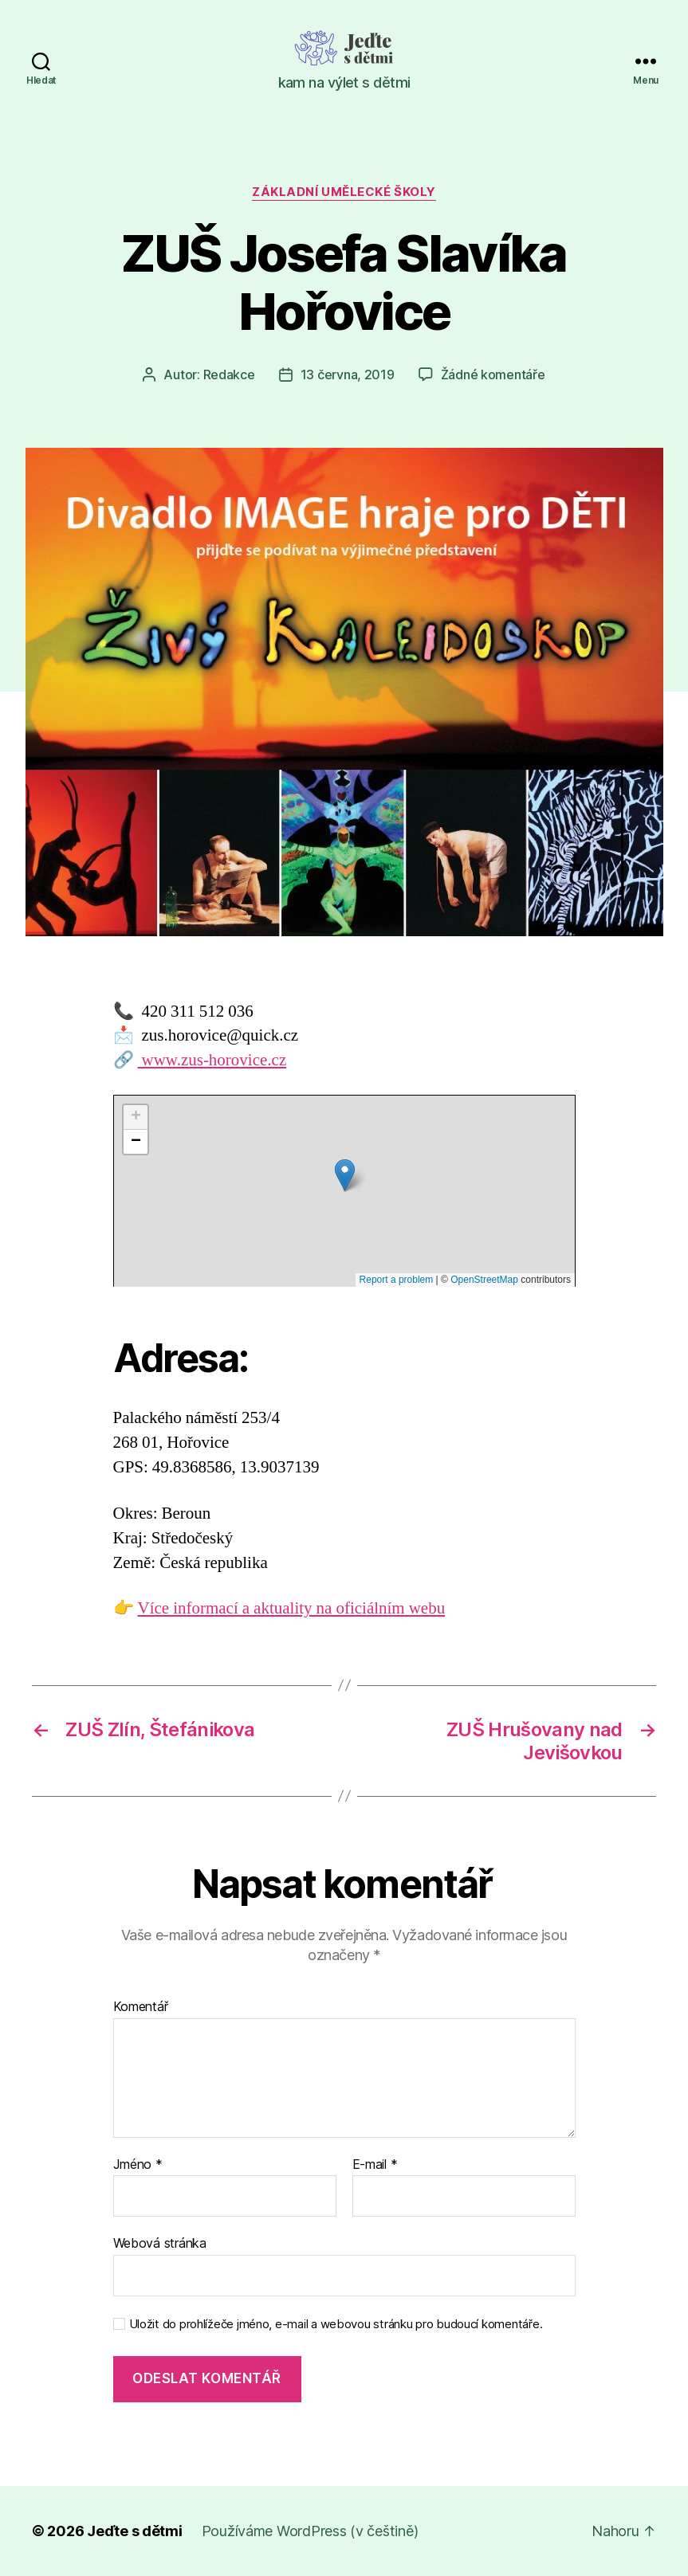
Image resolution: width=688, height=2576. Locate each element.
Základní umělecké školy (344, 192)
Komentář (140, 2007)
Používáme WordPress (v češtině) (310, 2531)
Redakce (229, 374)
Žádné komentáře (493, 374)
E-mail (375, 2165)
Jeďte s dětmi (135, 2531)
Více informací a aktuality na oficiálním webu (292, 1608)
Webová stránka (159, 2243)
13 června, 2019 (348, 374)
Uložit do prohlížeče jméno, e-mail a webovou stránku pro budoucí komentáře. (336, 2324)
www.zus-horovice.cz (212, 1060)
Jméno (138, 2165)
